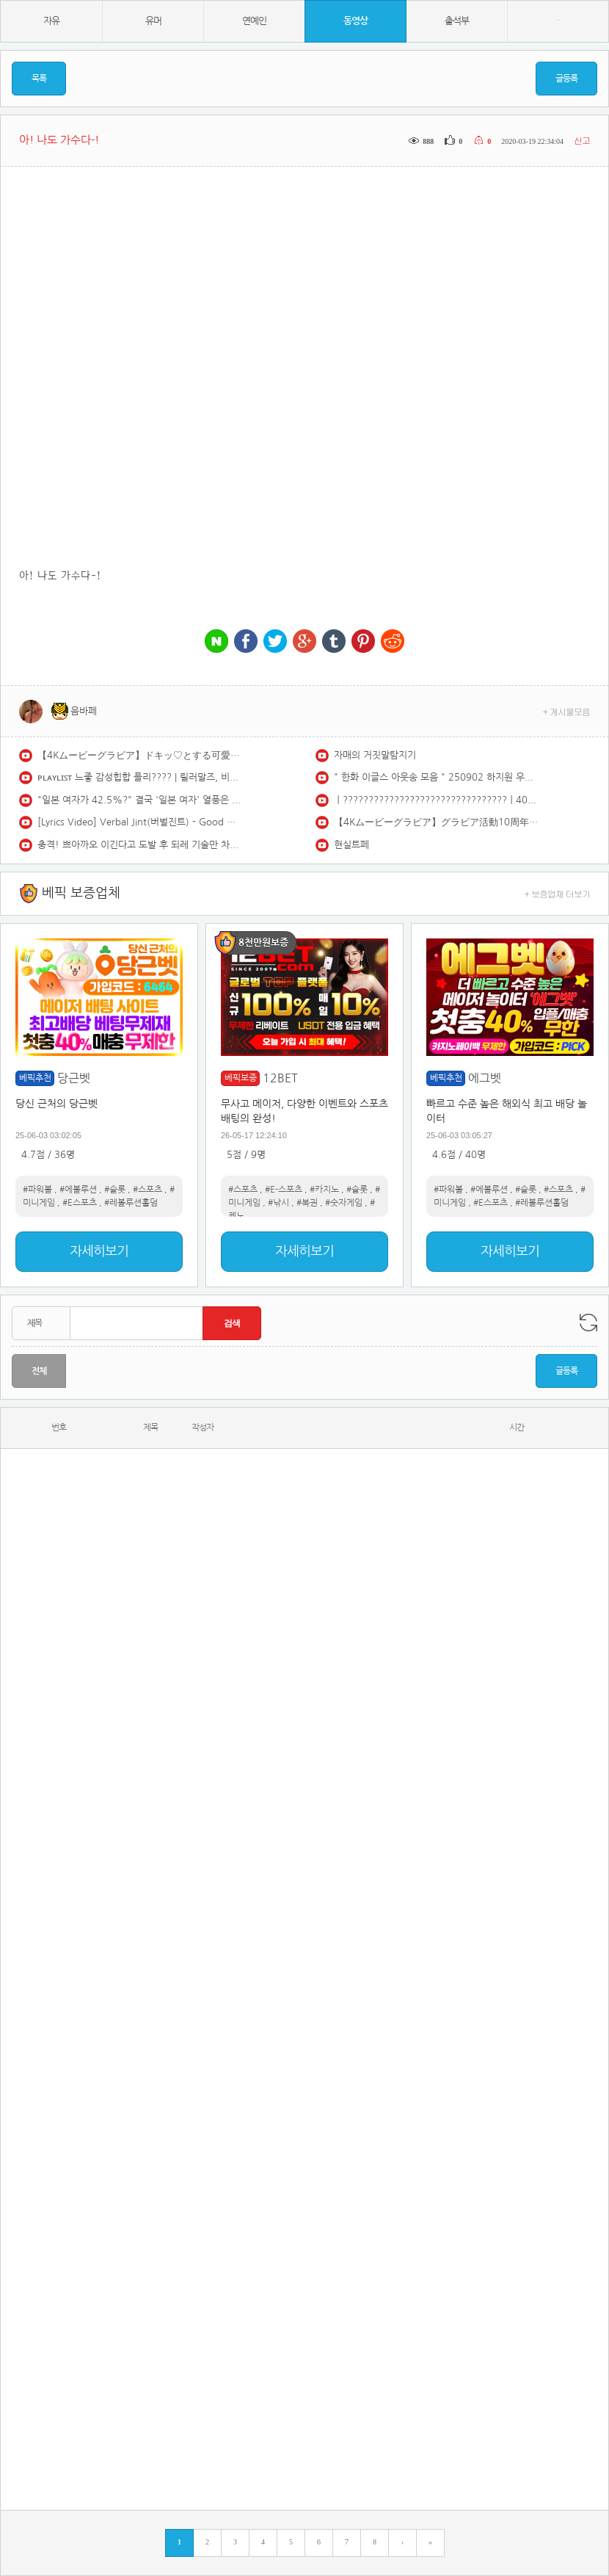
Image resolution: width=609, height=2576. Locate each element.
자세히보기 (99, 1251)
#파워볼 (37, 1189)
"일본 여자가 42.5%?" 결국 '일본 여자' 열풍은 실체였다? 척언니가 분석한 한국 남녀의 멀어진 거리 (140, 800)
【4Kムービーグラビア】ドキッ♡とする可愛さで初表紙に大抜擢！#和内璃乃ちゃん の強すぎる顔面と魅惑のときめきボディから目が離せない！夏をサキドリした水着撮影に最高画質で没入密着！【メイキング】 (140, 755)
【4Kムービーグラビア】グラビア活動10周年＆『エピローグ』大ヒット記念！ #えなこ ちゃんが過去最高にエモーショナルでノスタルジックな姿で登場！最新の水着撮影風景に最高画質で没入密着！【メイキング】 (436, 822)
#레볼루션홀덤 (131, 1202)
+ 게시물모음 (567, 711)
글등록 (566, 78)
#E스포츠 (79, 1202)
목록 (39, 78)
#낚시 (278, 1202)
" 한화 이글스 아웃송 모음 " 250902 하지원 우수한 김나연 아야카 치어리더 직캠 (436, 777)
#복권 (307, 1202)
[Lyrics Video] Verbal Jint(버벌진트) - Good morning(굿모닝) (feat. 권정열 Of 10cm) (140, 822)
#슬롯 (114, 1189)
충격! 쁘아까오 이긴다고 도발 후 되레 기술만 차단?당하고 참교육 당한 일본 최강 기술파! (140, 845)
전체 (39, 1371)
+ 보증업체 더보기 (558, 893)
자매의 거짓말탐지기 (375, 755)
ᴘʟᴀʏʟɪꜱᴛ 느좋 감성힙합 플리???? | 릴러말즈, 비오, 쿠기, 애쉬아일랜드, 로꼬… (140, 777)
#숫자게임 (343, 1202)
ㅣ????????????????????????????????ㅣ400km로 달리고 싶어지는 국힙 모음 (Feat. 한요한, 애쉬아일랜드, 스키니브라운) (436, 800)
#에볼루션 (78, 1189)
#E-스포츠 (283, 1189)
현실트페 (351, 845)
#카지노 (324, 1189)
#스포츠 (147, 1189)
